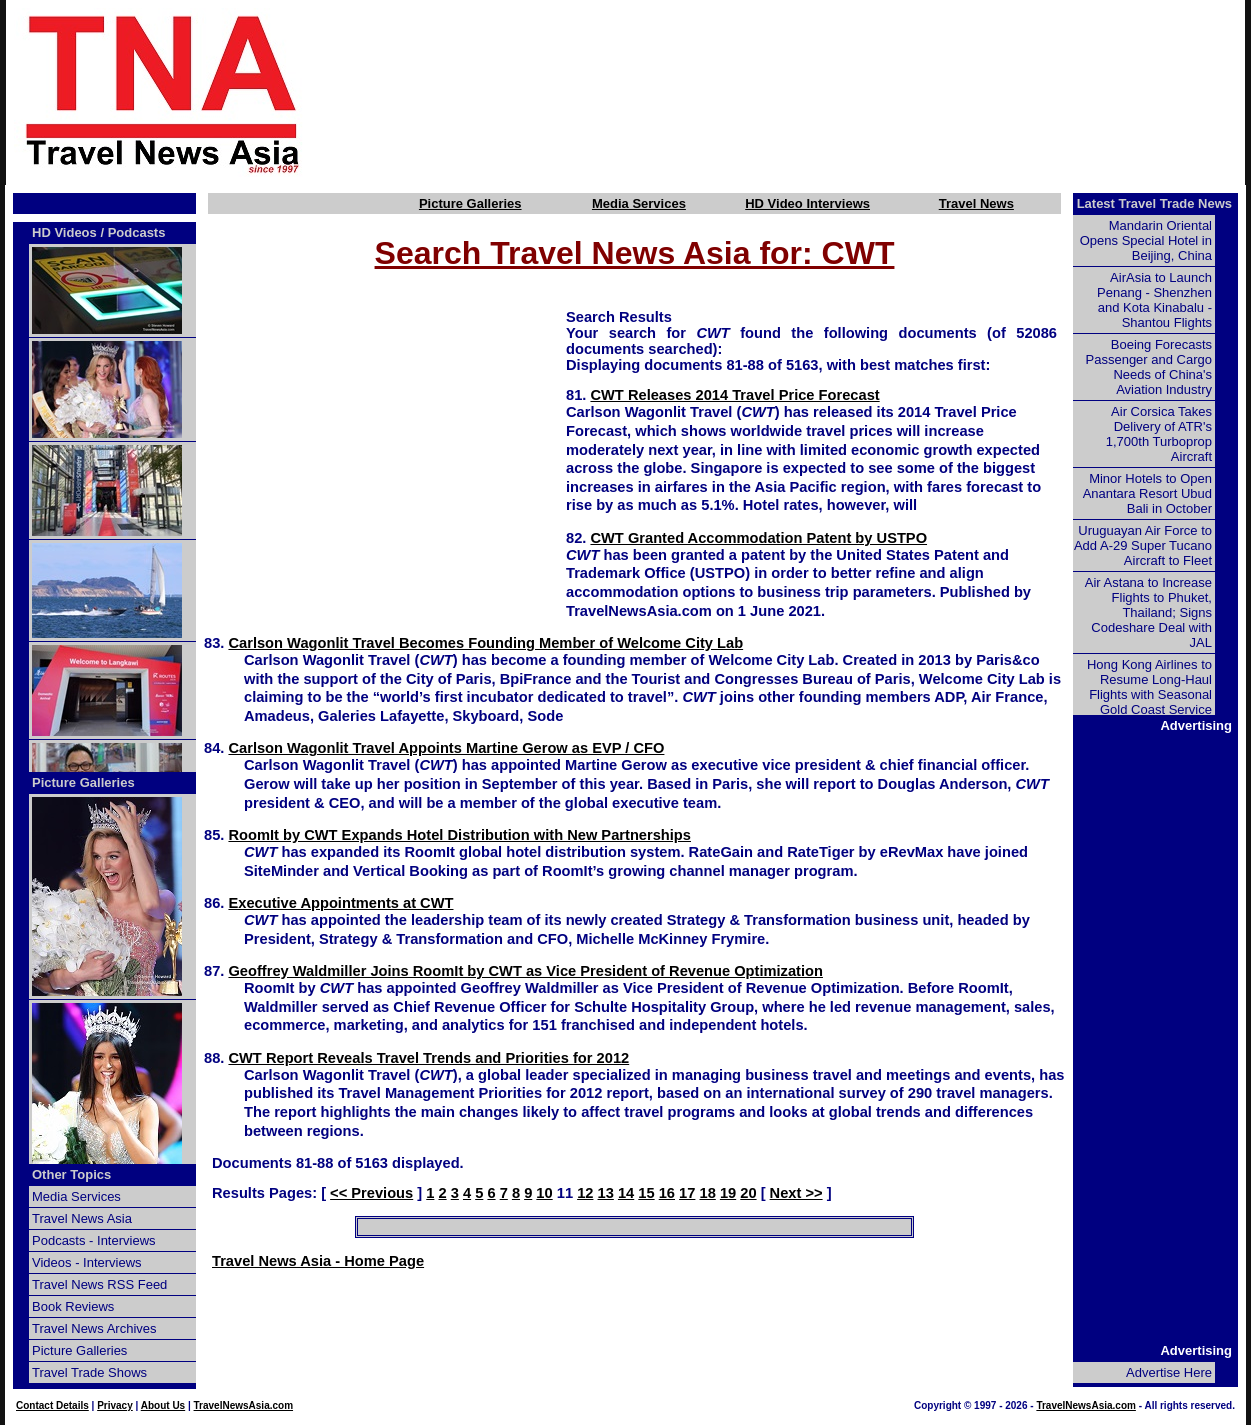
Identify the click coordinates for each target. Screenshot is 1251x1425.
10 (544, 1193)
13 (606, 1193)
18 (707, 1193)
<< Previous (371, 1193)
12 (585, 1193)
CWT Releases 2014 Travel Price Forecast (734, 395)
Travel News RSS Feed (99, 1284)
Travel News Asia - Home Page (318, 1261)
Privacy (115, 1405)
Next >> (796, 1193)
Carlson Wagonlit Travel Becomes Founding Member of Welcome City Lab (485, 643)
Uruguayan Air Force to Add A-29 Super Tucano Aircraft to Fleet (1143, 545)
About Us (163, 1405)
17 (687, 1193)
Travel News (976, 203)
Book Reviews (73, 1306)
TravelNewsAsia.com (244, 1405)
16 (667, 1193)
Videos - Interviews (87, 1262)
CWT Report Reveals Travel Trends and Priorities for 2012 (428, 1058)
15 (646, 1193)
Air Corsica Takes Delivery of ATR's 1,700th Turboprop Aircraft (1159, 434)
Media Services (639, 203)
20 (748, 1193)
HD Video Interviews (807, 203)
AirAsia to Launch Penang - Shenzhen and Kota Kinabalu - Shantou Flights (1154, 300)
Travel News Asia (82, 1218)
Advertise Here (1169, 1372)
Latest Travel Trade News (1154, 203)
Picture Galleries (470, 203)
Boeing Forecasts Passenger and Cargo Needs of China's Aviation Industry (1149, 367)
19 (728, 1193)
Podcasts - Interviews (94, 1240)
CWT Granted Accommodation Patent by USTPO (758, 538)
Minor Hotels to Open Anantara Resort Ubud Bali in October (1147, 493)
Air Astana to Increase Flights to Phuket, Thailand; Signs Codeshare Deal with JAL (1148, 612)
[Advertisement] (807, 93)
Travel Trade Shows (89, 1372)
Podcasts (137, 232)
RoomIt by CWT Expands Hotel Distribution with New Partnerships (459, 835)
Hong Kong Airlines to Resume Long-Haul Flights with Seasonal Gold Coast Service (1149, 687)
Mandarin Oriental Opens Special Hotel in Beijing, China (1146, 240)
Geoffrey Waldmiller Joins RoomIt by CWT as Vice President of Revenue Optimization (525, 971)
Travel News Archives (94, 1328)
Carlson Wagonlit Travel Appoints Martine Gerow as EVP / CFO (446, 748)
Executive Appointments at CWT (340, 903)
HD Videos (64, 232)
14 (626, 1193)
